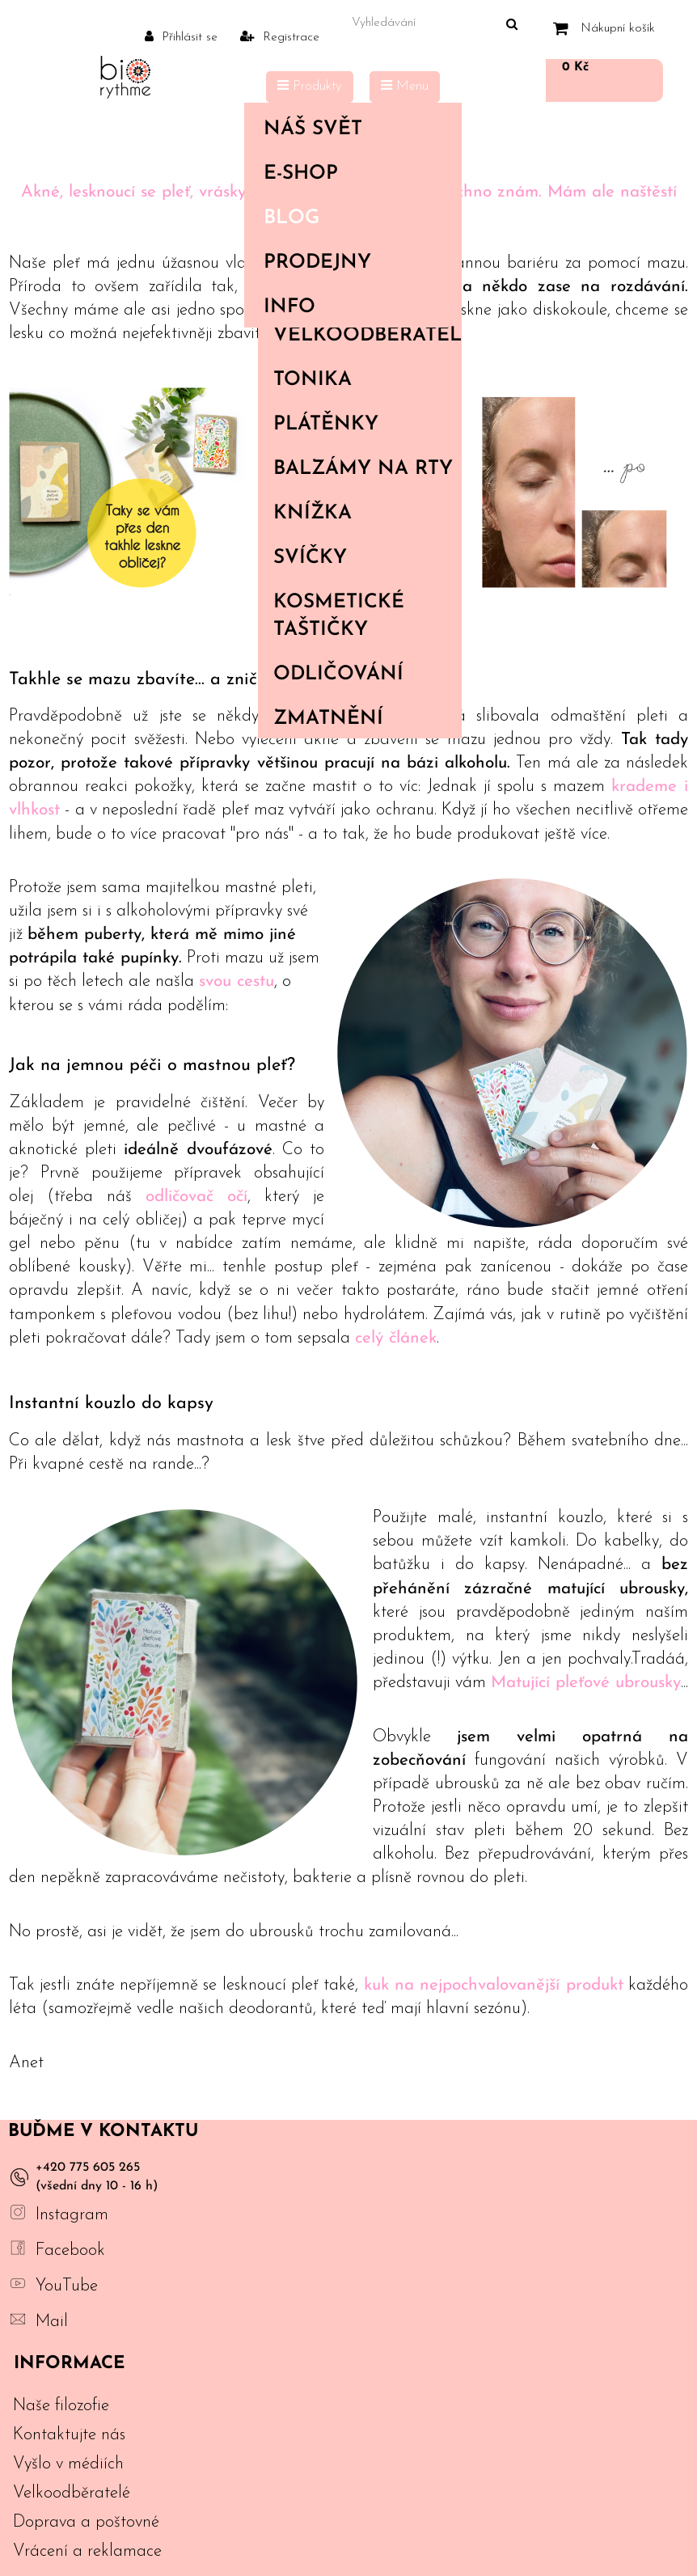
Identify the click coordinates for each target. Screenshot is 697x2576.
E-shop (349, 174)
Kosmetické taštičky (338, 616)
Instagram (72, 2214)
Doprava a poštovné (86, 2522)
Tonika (312, 380)
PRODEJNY (317, 263)
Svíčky (310, 558)
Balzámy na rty (363, 469)
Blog (291, 218)
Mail (52, 2321)
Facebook (70, 2250)
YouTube (67, 2286)
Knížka (312, 513)
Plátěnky (325, 424)
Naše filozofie (61, 2405)
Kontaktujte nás (69, 2434)
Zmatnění (328, 719)
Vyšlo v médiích (68, 2463)
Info (349, 307)
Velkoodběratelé (367, 335)
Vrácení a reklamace (87, 2551)
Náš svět (349, 129)
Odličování (338, 674)
